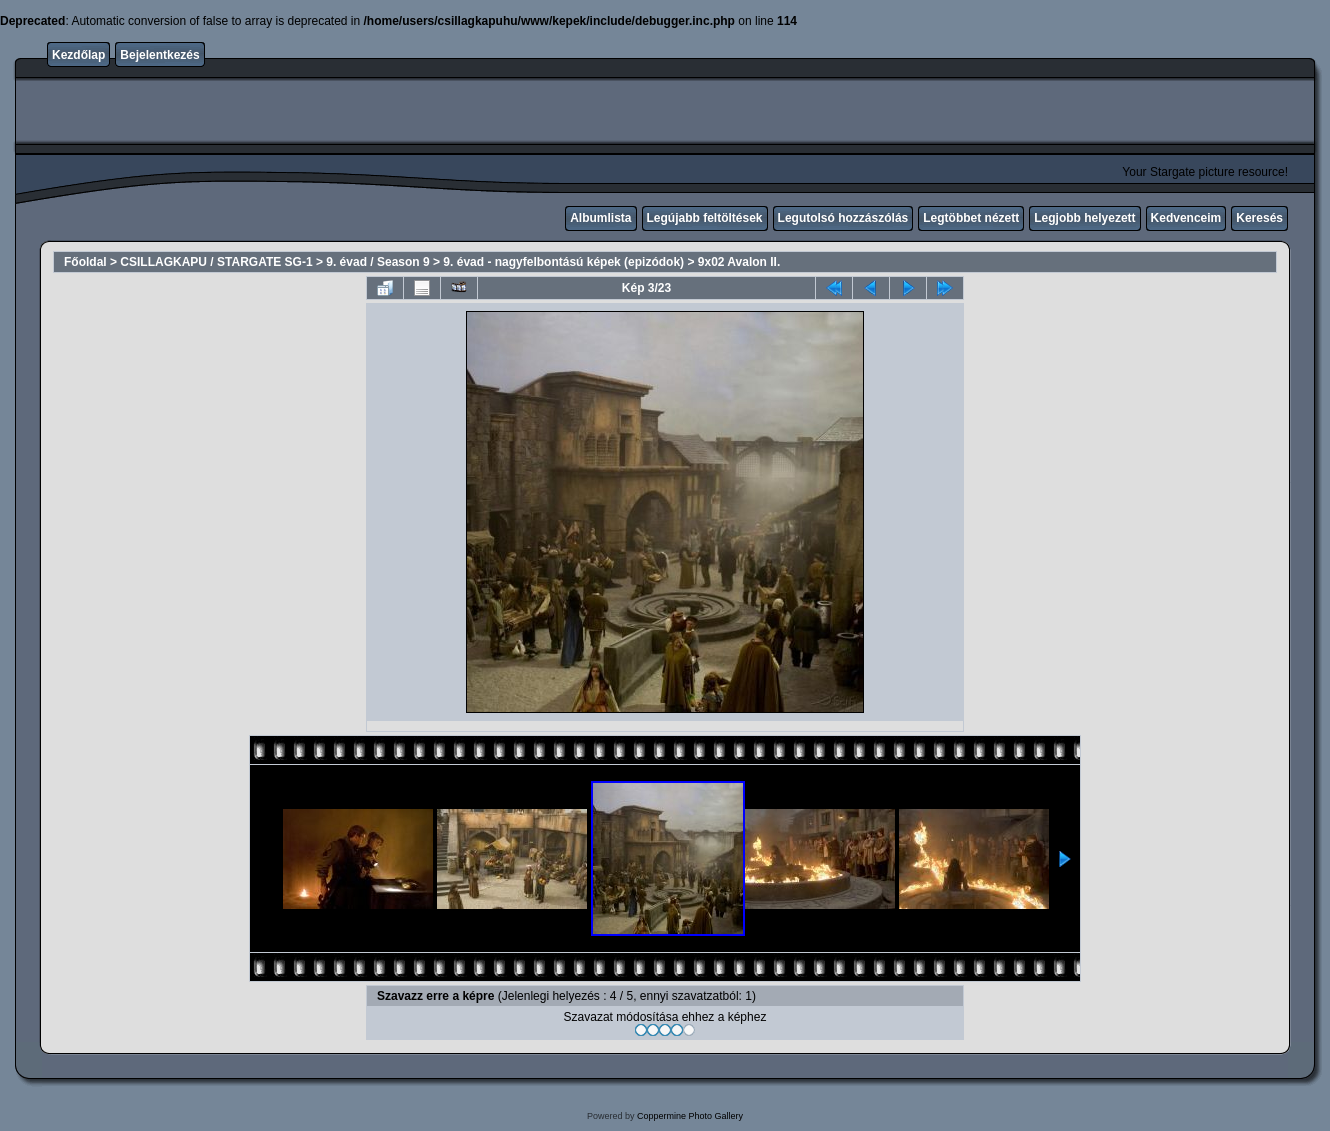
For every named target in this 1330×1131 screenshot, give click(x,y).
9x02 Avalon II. (739, 262)
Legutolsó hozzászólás (843, 218)
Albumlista (600, 218)
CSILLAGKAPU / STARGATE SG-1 (216, 262)
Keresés (1259, 218)
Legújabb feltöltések (705, 218)
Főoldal (85, 262)
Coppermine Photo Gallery (690, 1116)
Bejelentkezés (159, 55)
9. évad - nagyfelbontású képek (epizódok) (563, 262)
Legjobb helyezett (1084, 218)
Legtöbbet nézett (971, 218)
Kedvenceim (1186, 218)
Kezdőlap (78, 55)
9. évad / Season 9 (377, 262)
